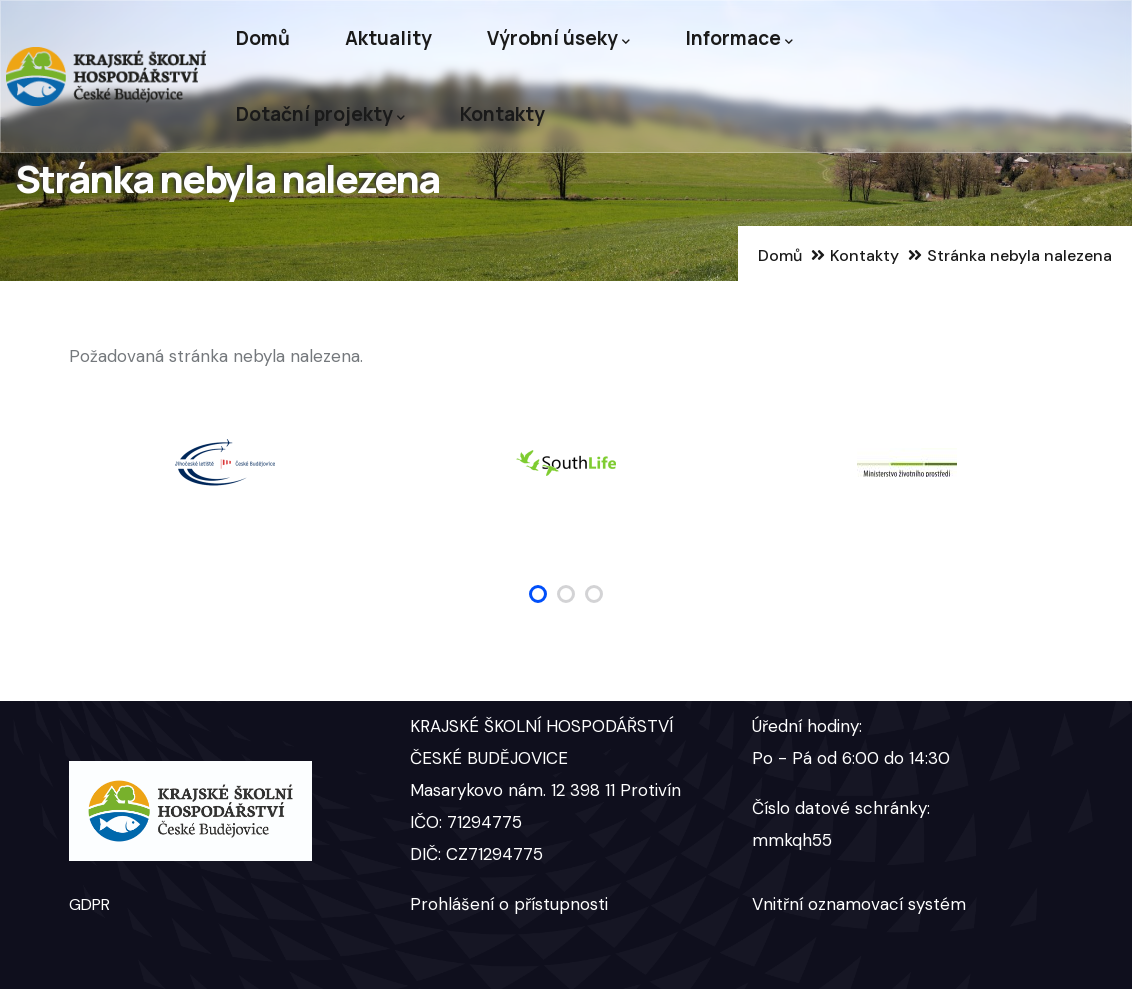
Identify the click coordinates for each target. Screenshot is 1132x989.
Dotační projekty (320, 114)
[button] (538, 594)
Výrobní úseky (558, 38)
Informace (739, 38)
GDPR (89, 904)
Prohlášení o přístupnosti (509, 904)
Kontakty (502, 114)
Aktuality (388, 38)
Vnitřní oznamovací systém (859, 904)
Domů (263, 38)
